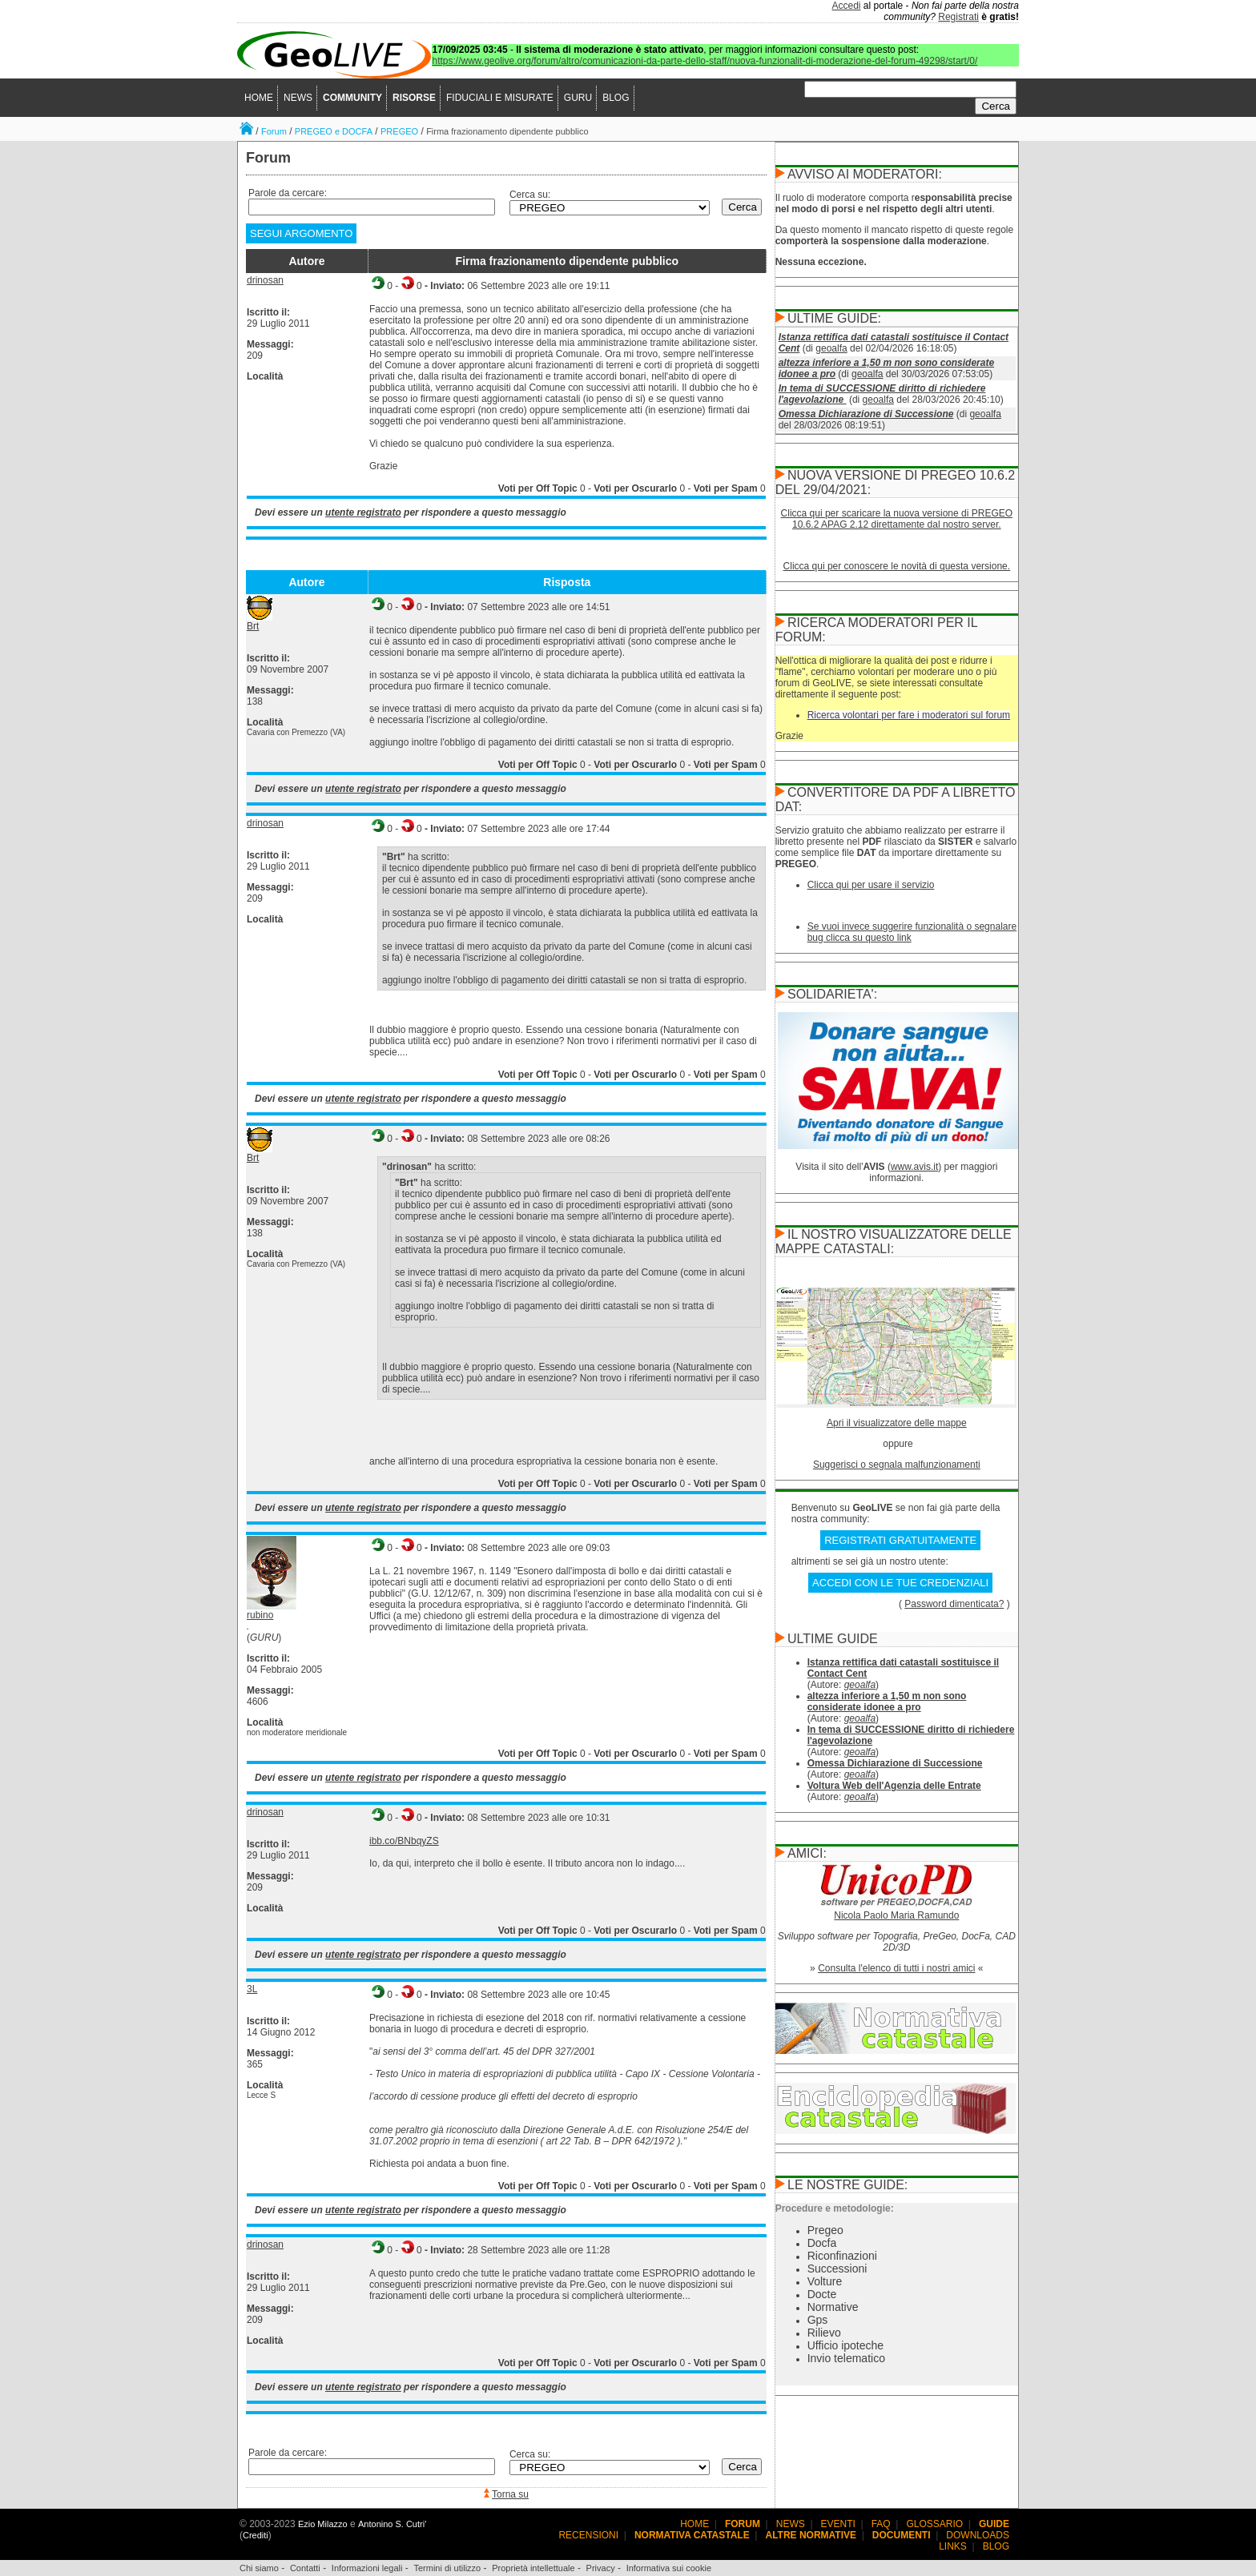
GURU (578, 97)
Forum (274, 131)
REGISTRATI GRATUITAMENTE (900, 1540)
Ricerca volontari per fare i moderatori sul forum (908, 715)
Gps (817, 2319)
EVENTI (838, 2524)
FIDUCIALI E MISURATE (500, 97)
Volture (825, 2281)
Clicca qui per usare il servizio (871, 884)
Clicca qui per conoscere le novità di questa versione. (897, 566)
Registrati (958, 16)
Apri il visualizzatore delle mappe (897, 1423)
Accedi (846, 5)
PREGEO (399, 131)
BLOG (615, 97)
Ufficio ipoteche (845, 2345)
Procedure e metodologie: (834, 2208)
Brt (253, 626)
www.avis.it (914, 1166)
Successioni (837, 2268)
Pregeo (825, 2230)
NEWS (298, 97)
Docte (822, 2294)
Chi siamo (259, 2568)
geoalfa (831, 348)
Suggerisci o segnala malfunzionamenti (896, 1464)
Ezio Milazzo (323, 2524)
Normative (833, 2307)
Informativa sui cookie (668, 2568)
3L (252, 1989)
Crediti (255, 2535)
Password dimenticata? (954, 1603)
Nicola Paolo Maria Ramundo (896, 1915)
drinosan (265, 280)
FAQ (881, 2524)
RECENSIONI (588, 2535)
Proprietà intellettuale (533, 2568)
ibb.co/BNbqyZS (404, 1841)
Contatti (305, 2568)
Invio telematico (846, 2358)
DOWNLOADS (977, 2535)
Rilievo (824, 2332)
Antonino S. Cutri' (392, 2524)
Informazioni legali (367, 2568)
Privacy (600, 2568)
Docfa (822, 2242)
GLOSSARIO (935, 2524)
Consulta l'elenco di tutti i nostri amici (896, 1968)
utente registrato (363, 512)
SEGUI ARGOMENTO (301, 233)
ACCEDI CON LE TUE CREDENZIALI (900, 1583)
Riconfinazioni (842, 2255)
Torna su (510, 2494)
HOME (258, 97)
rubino (260, 1615)
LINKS (953, 2546)
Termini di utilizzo (447, 2568)
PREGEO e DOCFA (333, 131)
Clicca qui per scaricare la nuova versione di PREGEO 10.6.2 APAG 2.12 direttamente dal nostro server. (896, 519)
